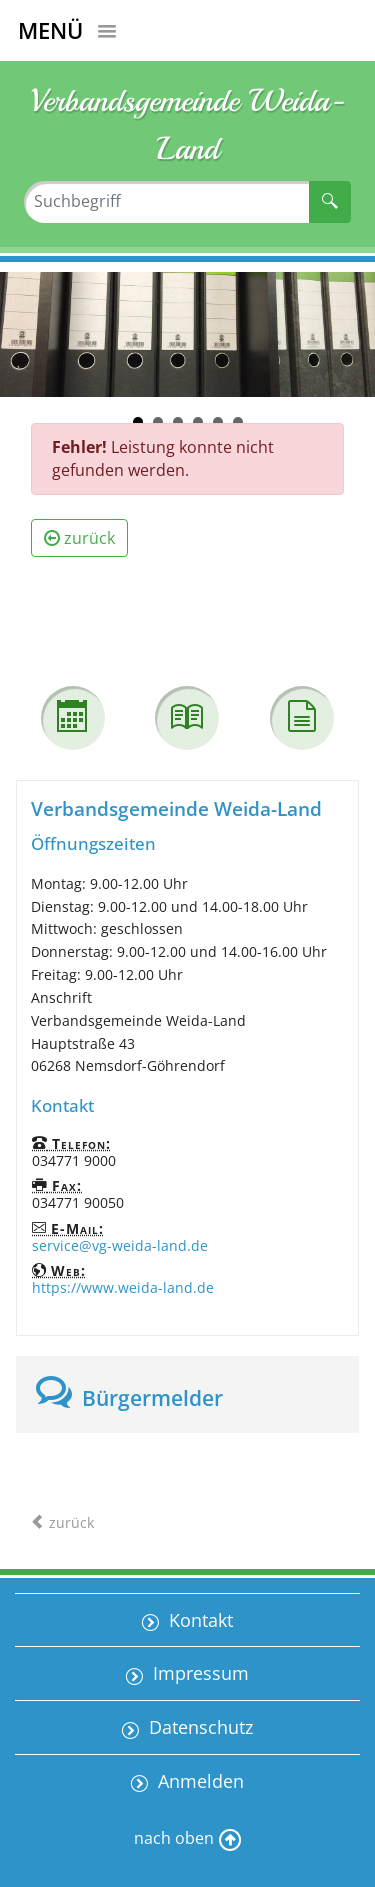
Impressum (198, 1673)
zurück (79, 538)
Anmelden (198, 1781)
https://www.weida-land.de (123, 1287)
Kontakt (198, 1620)
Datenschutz (198, 1727)
